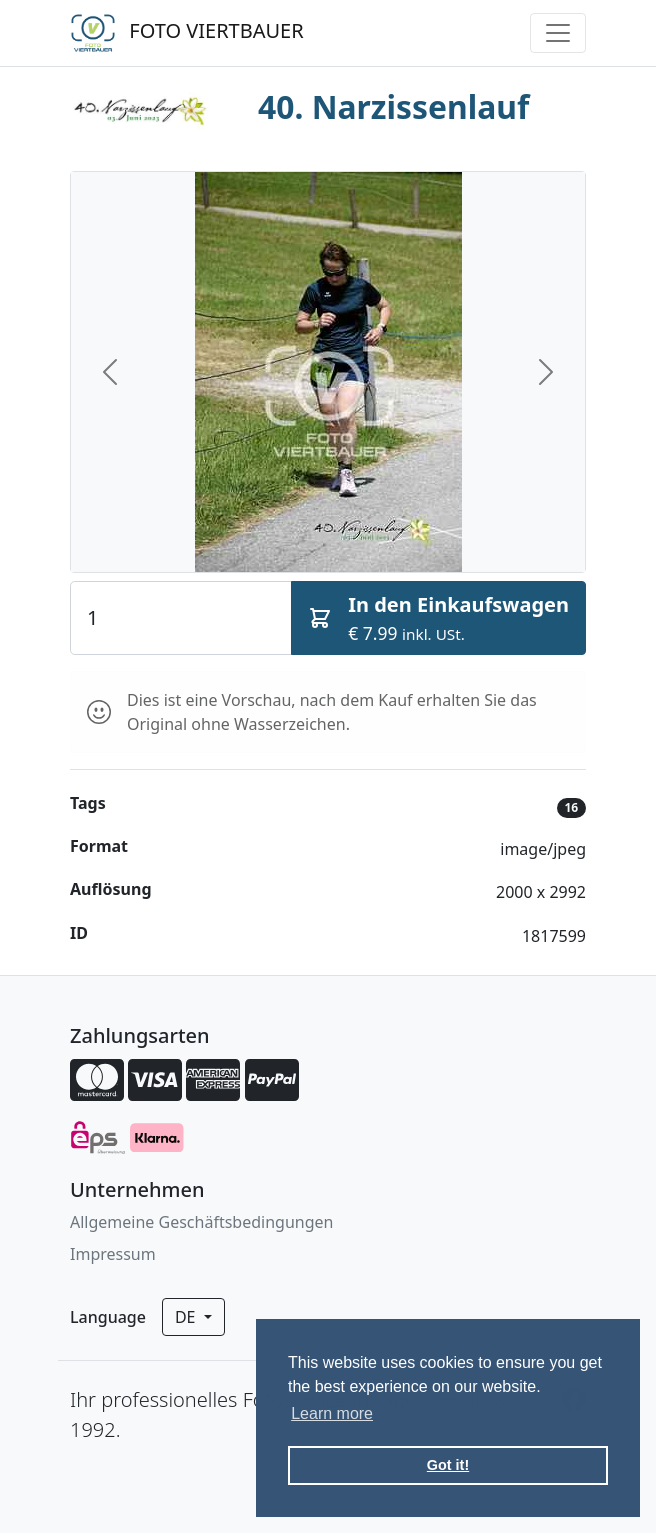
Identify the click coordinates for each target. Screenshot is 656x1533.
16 (571, 807)
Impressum (113, 1254)
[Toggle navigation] (558, 33)
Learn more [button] (332, 1413)
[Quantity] (181, 618)
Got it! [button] (448, 1465)
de (187, 1317)
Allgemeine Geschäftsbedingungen (201, 1222)
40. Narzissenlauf (393, 106)
